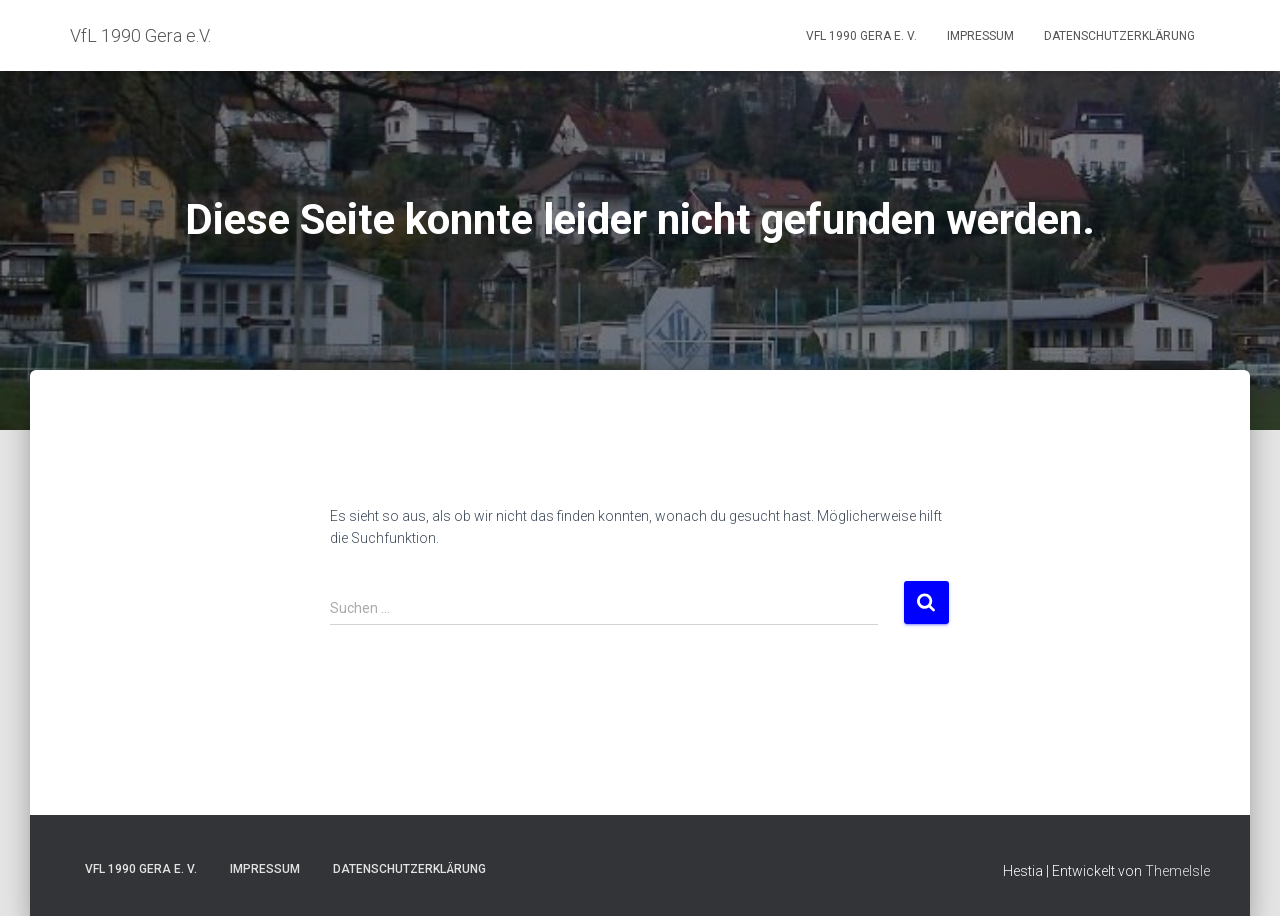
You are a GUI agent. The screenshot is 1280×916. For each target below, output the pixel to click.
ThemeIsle (1177, 871)
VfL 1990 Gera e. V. (861, 36)
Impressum (980, 36)
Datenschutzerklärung (1119, 36)
